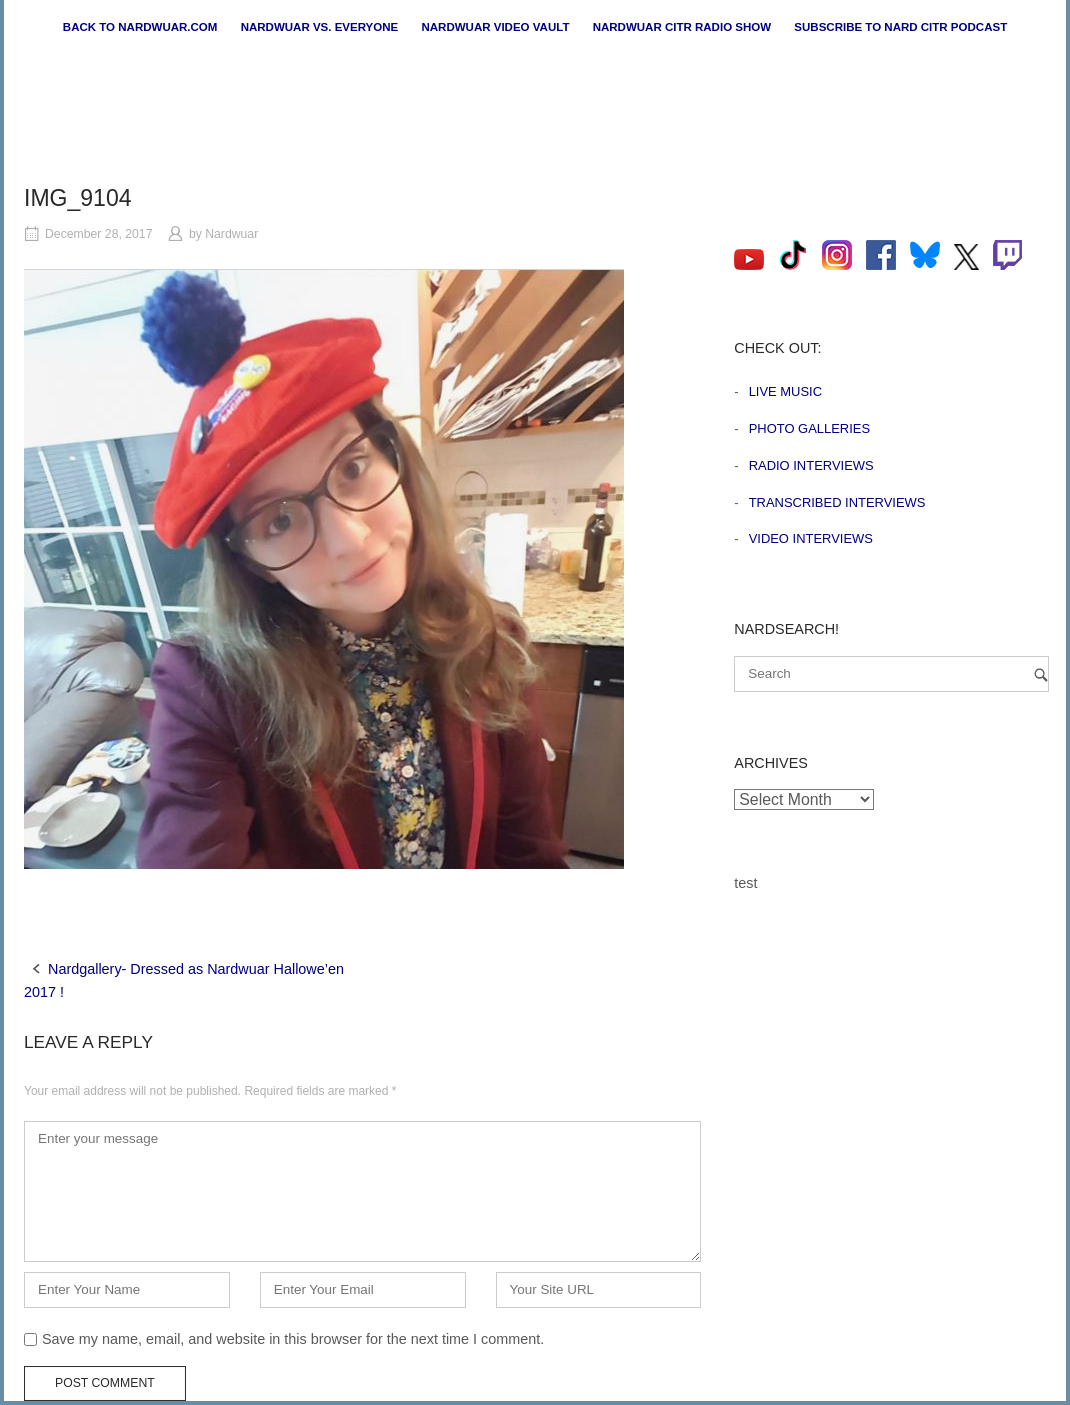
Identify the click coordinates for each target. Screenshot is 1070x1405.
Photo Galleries (809, 428)
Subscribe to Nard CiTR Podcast (900, 27)
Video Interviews (811, 538)
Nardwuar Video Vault (495, 27)
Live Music (785, 391)
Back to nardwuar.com (140, 27)
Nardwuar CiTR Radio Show (682, 27)
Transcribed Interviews (837, 502)
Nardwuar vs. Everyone (320, 27)
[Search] (1041, 674)
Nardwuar (231, 234)
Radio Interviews (811, 465)
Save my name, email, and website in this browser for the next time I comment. (293, 1339)
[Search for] (891, 674)
